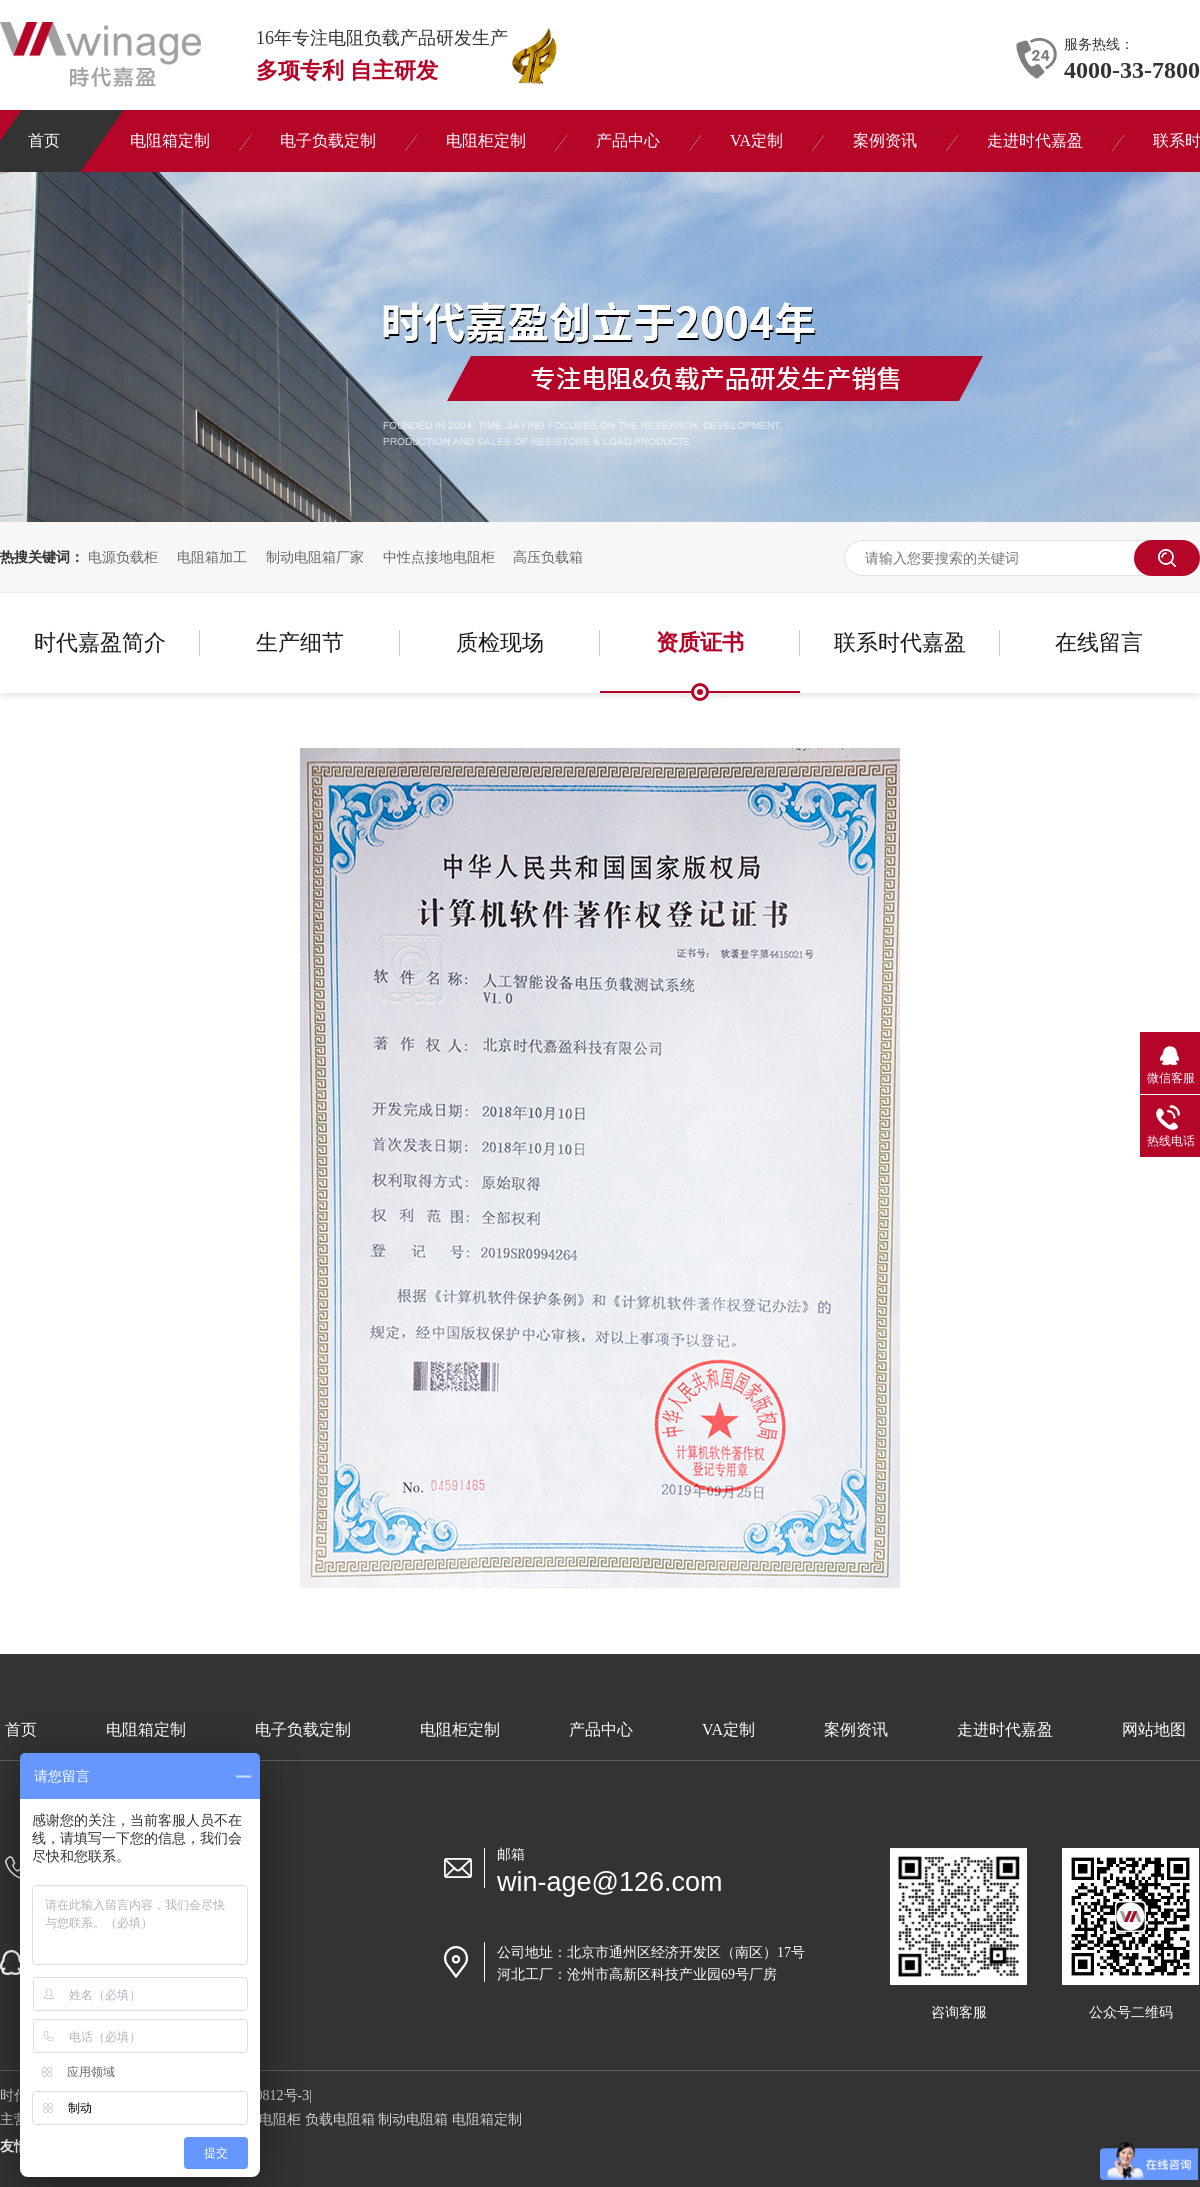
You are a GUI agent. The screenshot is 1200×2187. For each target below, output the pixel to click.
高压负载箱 (548, 557)
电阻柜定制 (460, 1729)
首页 (21, 1729)
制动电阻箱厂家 (315, 557)
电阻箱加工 (212, 557)
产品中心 (601, 1729)
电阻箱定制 (146, 1729)
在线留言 (1099, 642)
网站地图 (1154, 1729)
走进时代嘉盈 (1005, 1729)
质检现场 (500, 642)
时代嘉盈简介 (100, 642)
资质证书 (700, 642)
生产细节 (300, 642)
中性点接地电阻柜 (439, 557)
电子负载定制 (303, 1729)
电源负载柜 (123, 557)
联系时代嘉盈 (900, 642)
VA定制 (728, 1729)
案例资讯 (856, 1729)
